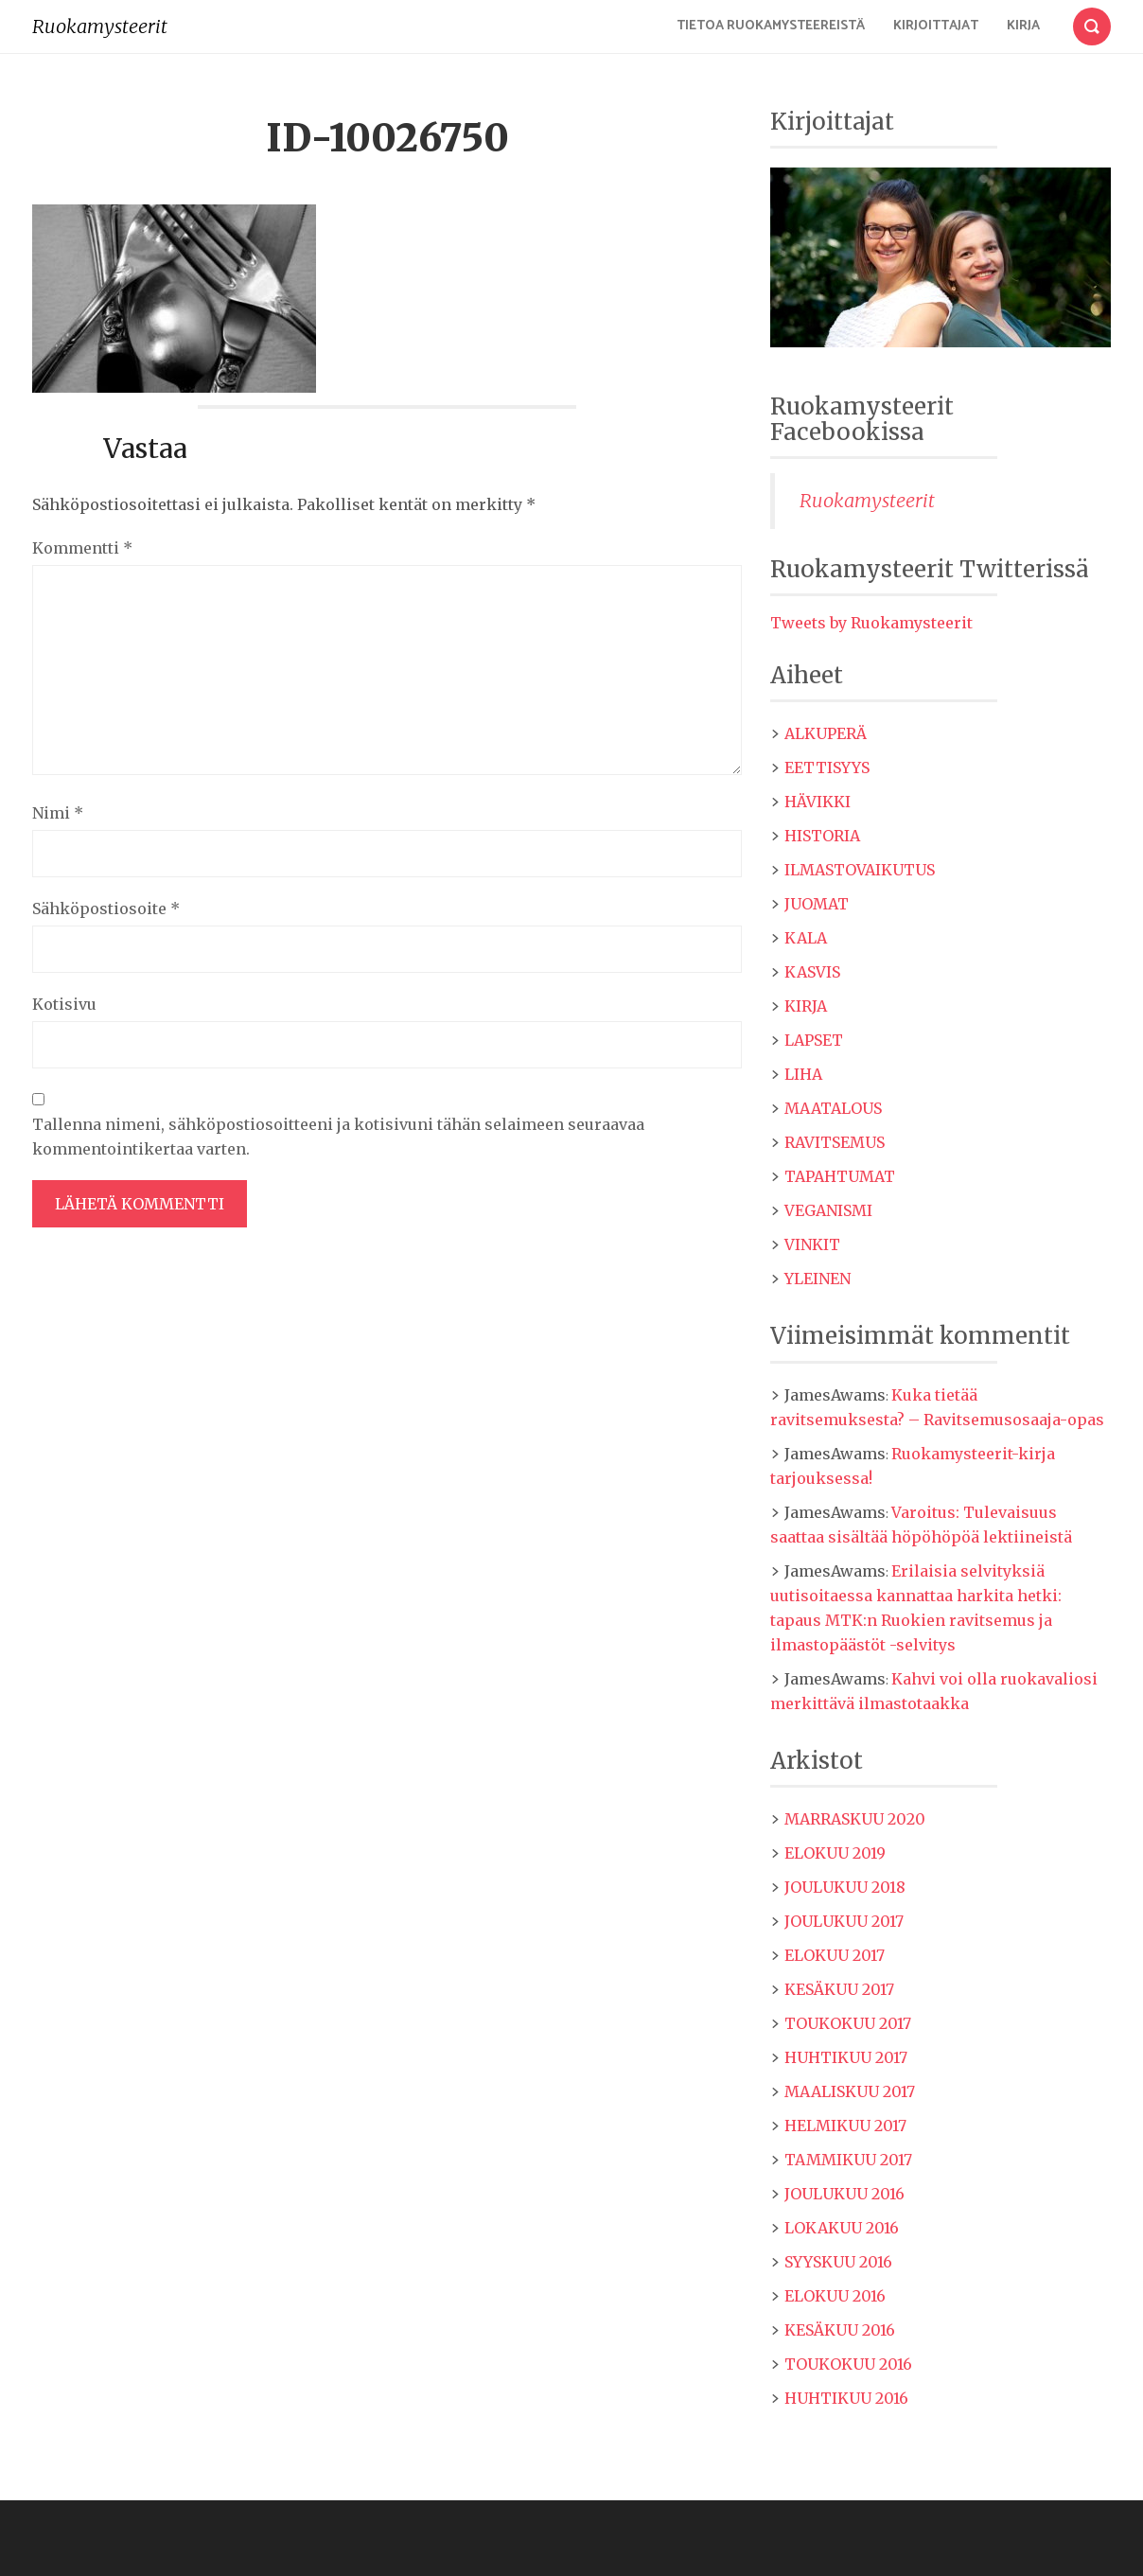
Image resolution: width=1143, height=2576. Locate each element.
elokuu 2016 (835, 2295)
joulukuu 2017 (844, 1921)
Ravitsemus (834, 1142)
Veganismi (828, 1210)
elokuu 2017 (834, 1955)
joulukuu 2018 (845, 1887)
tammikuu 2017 (848, 2159)
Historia (822, 835)
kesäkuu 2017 (839, 1989)
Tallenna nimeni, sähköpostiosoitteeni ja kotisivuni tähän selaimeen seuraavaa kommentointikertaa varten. (338, 1136)
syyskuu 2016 (838, 2261)
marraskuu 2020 (854, 1818)
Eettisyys (827, 767)
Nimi (57, 812)
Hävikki (817, 801)
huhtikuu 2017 (845, 2057)
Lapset (813, 1040)
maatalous (833, 1108)
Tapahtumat (839, 1176)
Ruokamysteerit (99, 26)
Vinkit (812, 1244)
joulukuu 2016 (844, 2193)
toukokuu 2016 (848, 2364)
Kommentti (82, 547)
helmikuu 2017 (845, 2125)
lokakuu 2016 (841, 2227)
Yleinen (817, 1278)
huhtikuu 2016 (846, 2398)
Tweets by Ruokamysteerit (871, 622)
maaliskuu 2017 (849, 2091)
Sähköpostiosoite (106, 908)
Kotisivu (64, 1004)
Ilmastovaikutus (859, 869)
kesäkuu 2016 (839, 2329)
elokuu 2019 (835, 1853)
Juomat (816, 903)
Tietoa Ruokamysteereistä (771, 26)
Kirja (1023, 26)
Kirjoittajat (935, 26)
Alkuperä (825, 733)
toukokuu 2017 (847, 2023)
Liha (803, 1074)
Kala (805, 937)
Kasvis (812, 971)
